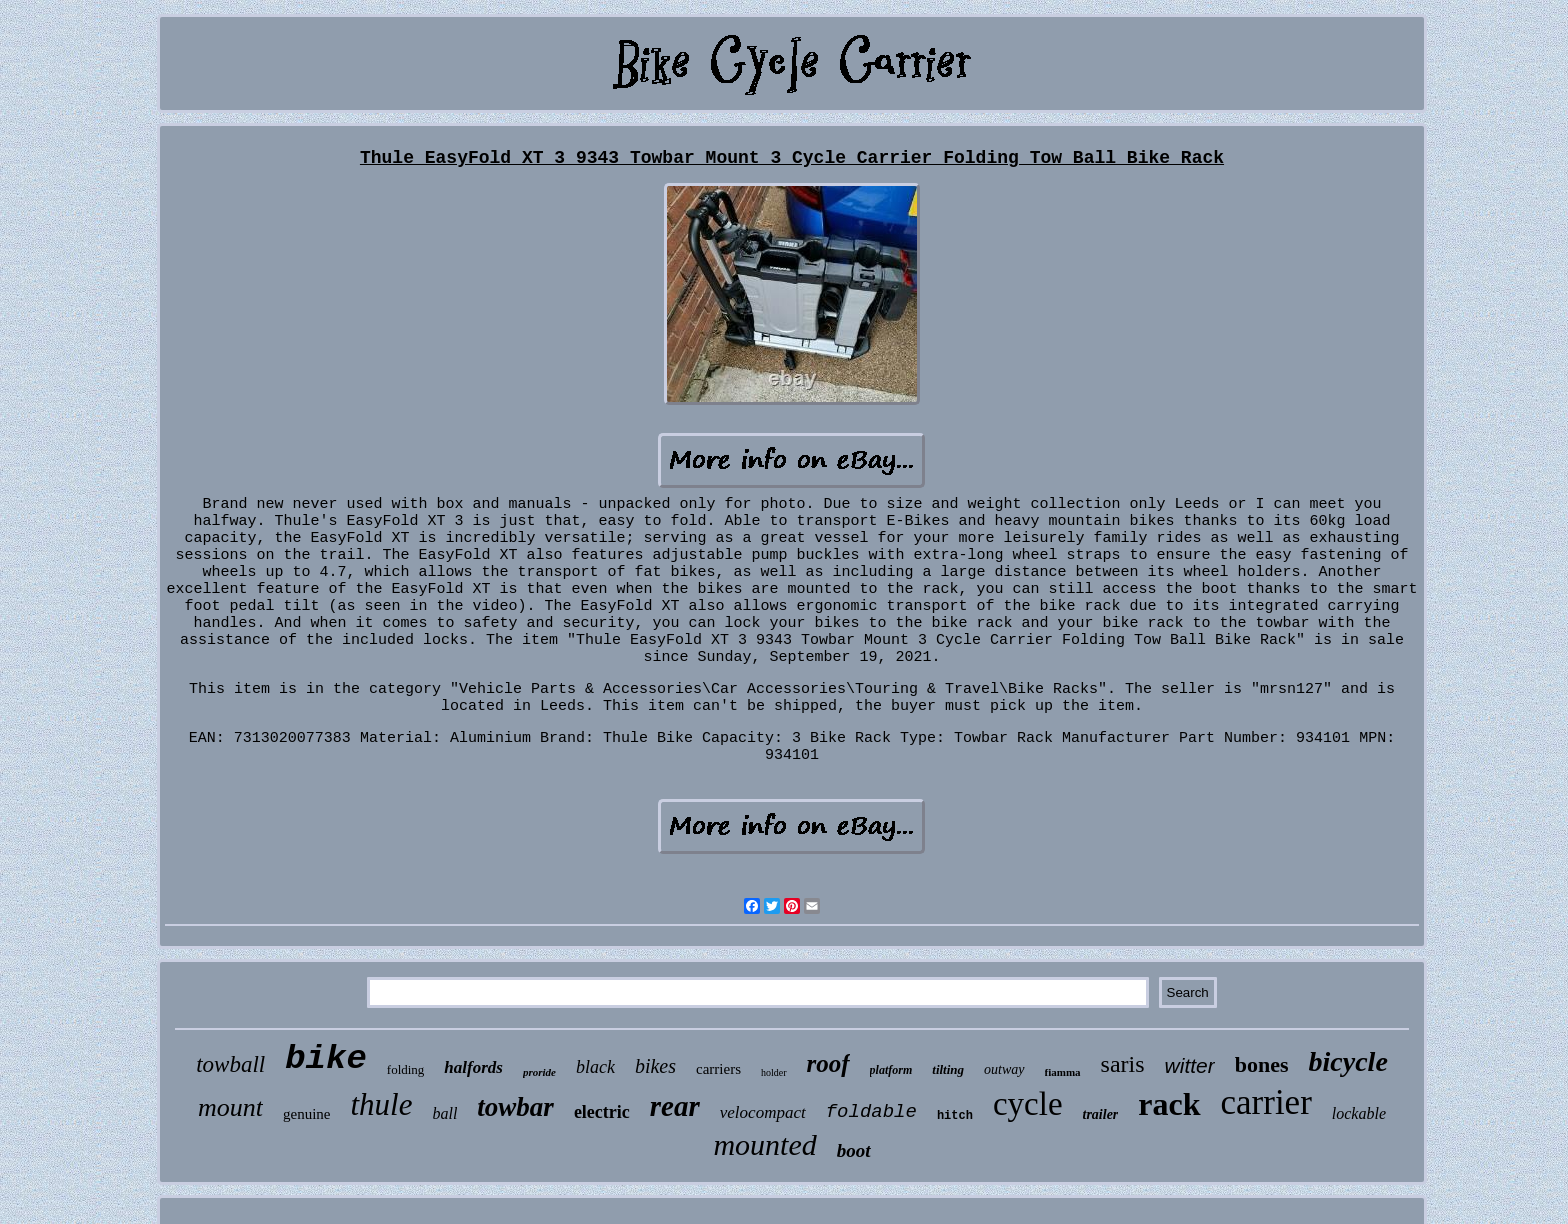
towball (230, 1064)
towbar (515, 1107)
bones (1262, 1064)
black (595, 1067)
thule (381, 1104)
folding (406, 1069)
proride (539, 1072)
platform (891, 1070)
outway (1004, 1069)
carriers (718, 1069)
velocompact (763, 1112)
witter (1190, 1065)
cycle (1028, 1104)
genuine (306, 1114)
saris (1123, 1064)
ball (444, 1113)
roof (828, 1063)
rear (675, 1106)
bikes (655, 1066)
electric (602, 1112)
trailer (1101, 1114)
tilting (948, 1069)
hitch (955, 1116)
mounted (764, 1144)
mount (230, 1107)
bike (326, 1059)
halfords (473, 1067)
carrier (1266, 1102)
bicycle (1348, 1061)
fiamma (1063, 1072)
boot (854, 1150)
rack (1169, 1104)
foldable (871, 1112)
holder (774, 1072)
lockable (1359, 1113)
